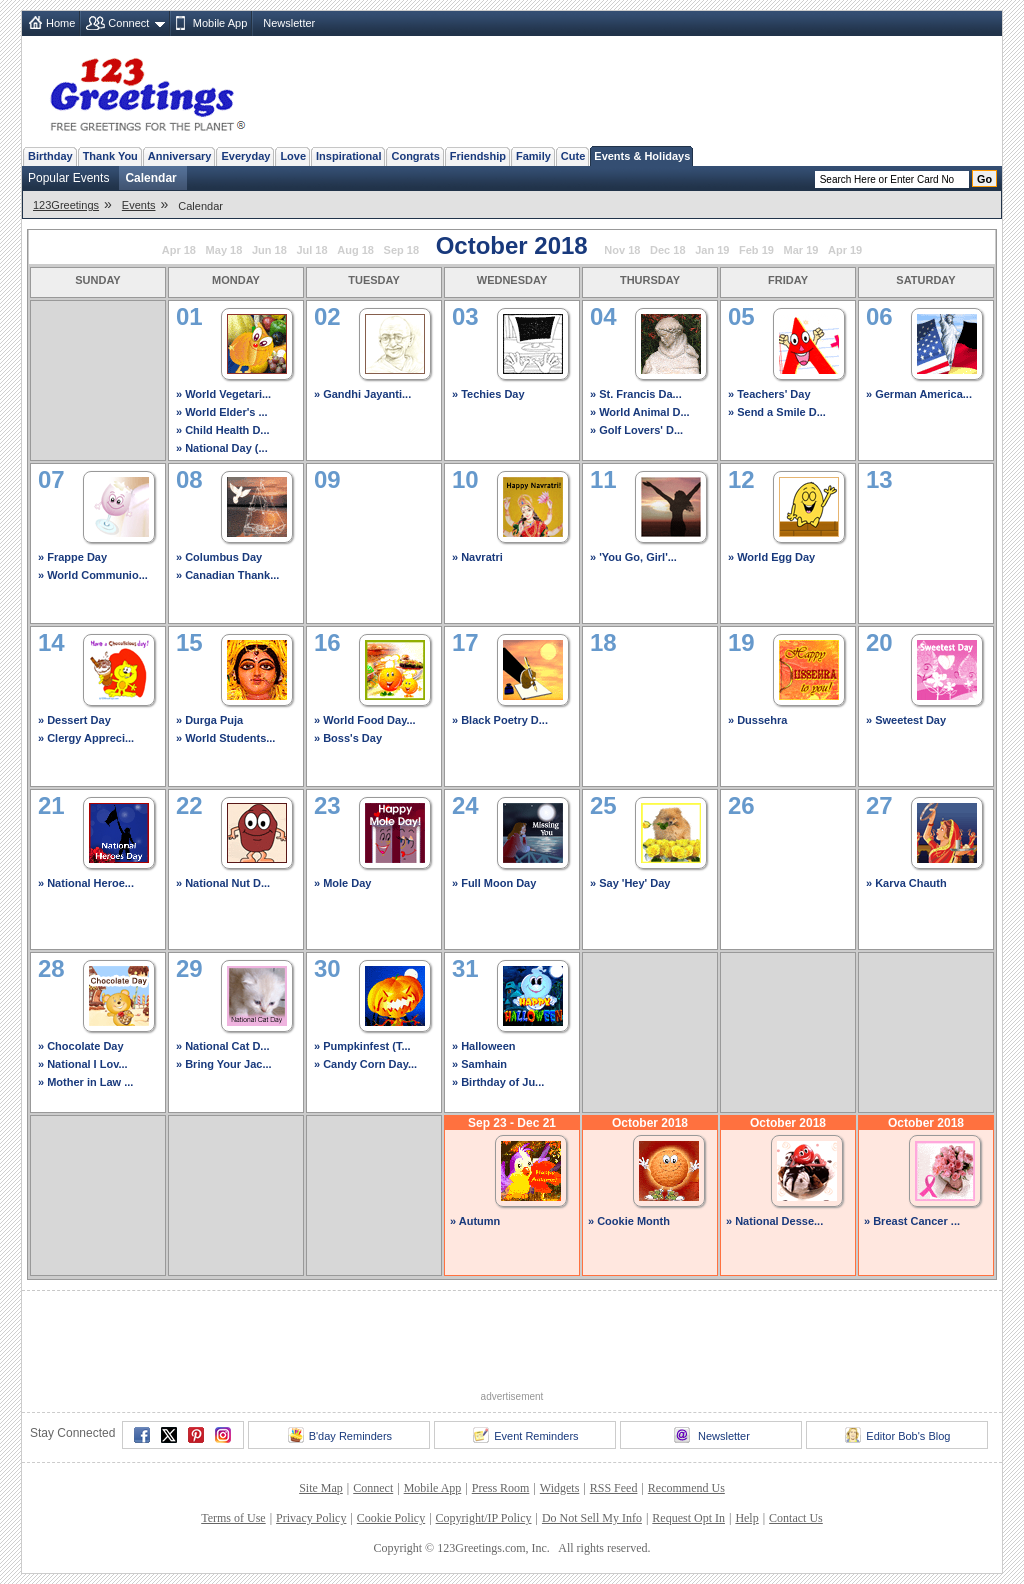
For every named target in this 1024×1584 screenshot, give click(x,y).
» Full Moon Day (494, 883)
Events (139, 205)
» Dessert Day (74, 720)
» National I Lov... (83, 1064)
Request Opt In (688, 1518)
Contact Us (796, 1518)
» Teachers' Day (769, 394)
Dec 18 (667, 250)
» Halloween (484, 1046)
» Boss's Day (348, 738)
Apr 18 (179, 250)
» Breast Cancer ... (912, 1221)
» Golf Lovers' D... (636, 430)
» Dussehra (757, 720)
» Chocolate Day (81, 1046)
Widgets (560, 1488)
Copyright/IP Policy (484, 1518)
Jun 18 (269, 250)
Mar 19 (801, 250)
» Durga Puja (209, 720)
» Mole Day (342, 883)
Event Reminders (525, 1435)
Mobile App (220, 23)
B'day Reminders (340, 1435)
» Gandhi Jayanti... (362, 394)
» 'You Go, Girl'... (633, 557)
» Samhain (479, 1064)
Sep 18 (401, 250)
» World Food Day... (365, 720)
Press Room (501, 1488)
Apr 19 (845, 250)
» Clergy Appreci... (86, 738)
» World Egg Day (771, 557)
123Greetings (66, 205)
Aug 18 (355, 250)
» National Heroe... (86, 883)
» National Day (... (222, 448)
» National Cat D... (223, 1046)
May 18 (224, 250)
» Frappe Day (72, 557)
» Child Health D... (223, 430)
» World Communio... (93, 575)
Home (60, 23)
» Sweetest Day (906, 720)
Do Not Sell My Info (592, 1518)
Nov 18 (622, 250)
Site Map (321, 1488)
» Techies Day (488, 394)
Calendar (150, 178)
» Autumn (475, 1221)
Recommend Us (686, 1488)
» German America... (919, 394)
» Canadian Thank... (227, 575)
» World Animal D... (640, 412)
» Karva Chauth (906, 883)
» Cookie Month (629, 1221)
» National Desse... (774, 1221)
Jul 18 (311, 250)
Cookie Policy (391, 1518)
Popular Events (68, 178)
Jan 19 (712, 250)
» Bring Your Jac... (224, 1064)
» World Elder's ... (222, 412)
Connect (128, 23)
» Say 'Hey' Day (630, 883)
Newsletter (289, 23)
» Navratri (477, 557)
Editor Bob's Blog (897, 1435)
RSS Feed (614, 1488)
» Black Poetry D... (500, 720)
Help (746, 1518)
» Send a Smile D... (777, 412)
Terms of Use (233, 1518)
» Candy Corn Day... (365, 1064)
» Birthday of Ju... (498, 1082)
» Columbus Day (219, 557)
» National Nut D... (223, 883)
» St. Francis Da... (636, 394)
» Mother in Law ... (85, 1082)
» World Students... (225, 738)
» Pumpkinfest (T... (362, 1046)
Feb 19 (756, 250)
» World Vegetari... (223, 394)
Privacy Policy (311, 1518)
